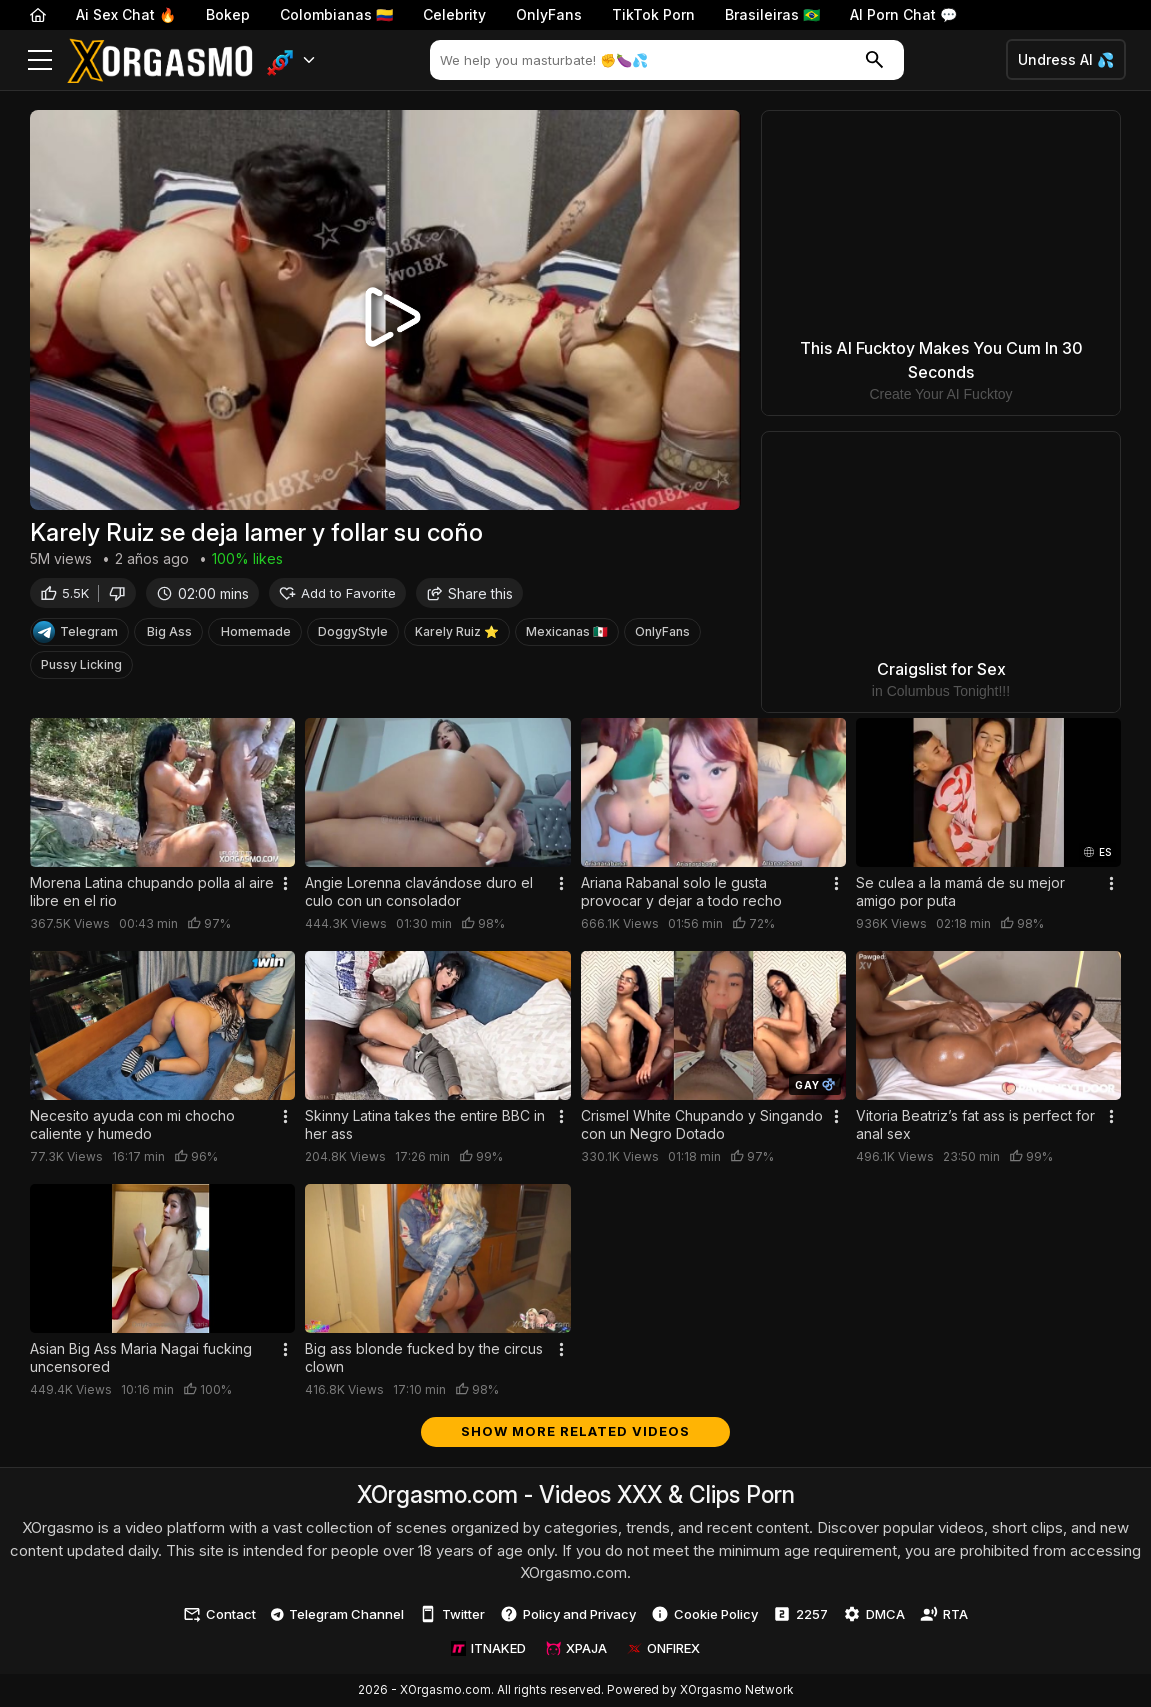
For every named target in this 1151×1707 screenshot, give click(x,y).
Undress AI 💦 (1066, 59)
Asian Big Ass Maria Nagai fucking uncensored (141, 1357)
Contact (219, 1614)
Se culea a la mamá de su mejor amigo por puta (960, 891)
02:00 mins (202, 595)
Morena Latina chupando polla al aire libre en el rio (152, 891)
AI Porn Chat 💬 (903, 14)
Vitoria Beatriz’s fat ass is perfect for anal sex (975, 1124)
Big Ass (169, 634)
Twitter (452, 1614)
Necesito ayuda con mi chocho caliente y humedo (132, 1124)
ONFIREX (663, 1648)
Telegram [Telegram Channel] (75, 635)
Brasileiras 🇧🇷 (772, 14)
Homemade (256, 634)
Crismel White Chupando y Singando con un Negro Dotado (702, 1124)
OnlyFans (549, 14)
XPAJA (576, 1648)
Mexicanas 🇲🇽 (567, 634)
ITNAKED (488, 1648)
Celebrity (454, 14)
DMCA (874, 1614)
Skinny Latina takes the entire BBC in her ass (425, 1124)
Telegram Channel (337, 1614)
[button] (291, 60)
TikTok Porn (653, 14)
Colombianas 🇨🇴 (336, 14)
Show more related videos (575, 1431)
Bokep (228, 14)
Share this (469, 595)
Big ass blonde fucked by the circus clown (424, 1357)
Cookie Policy (704, 1614)
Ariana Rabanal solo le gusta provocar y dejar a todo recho (681, 891)
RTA (944, 1614)
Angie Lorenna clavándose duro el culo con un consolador (419, 891)
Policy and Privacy (568, 1614)
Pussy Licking (81, 667)
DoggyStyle (353, 634)
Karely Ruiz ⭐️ (457, 634)
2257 (800, 1614)
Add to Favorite (337, 595)
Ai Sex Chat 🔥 (126, 14)
